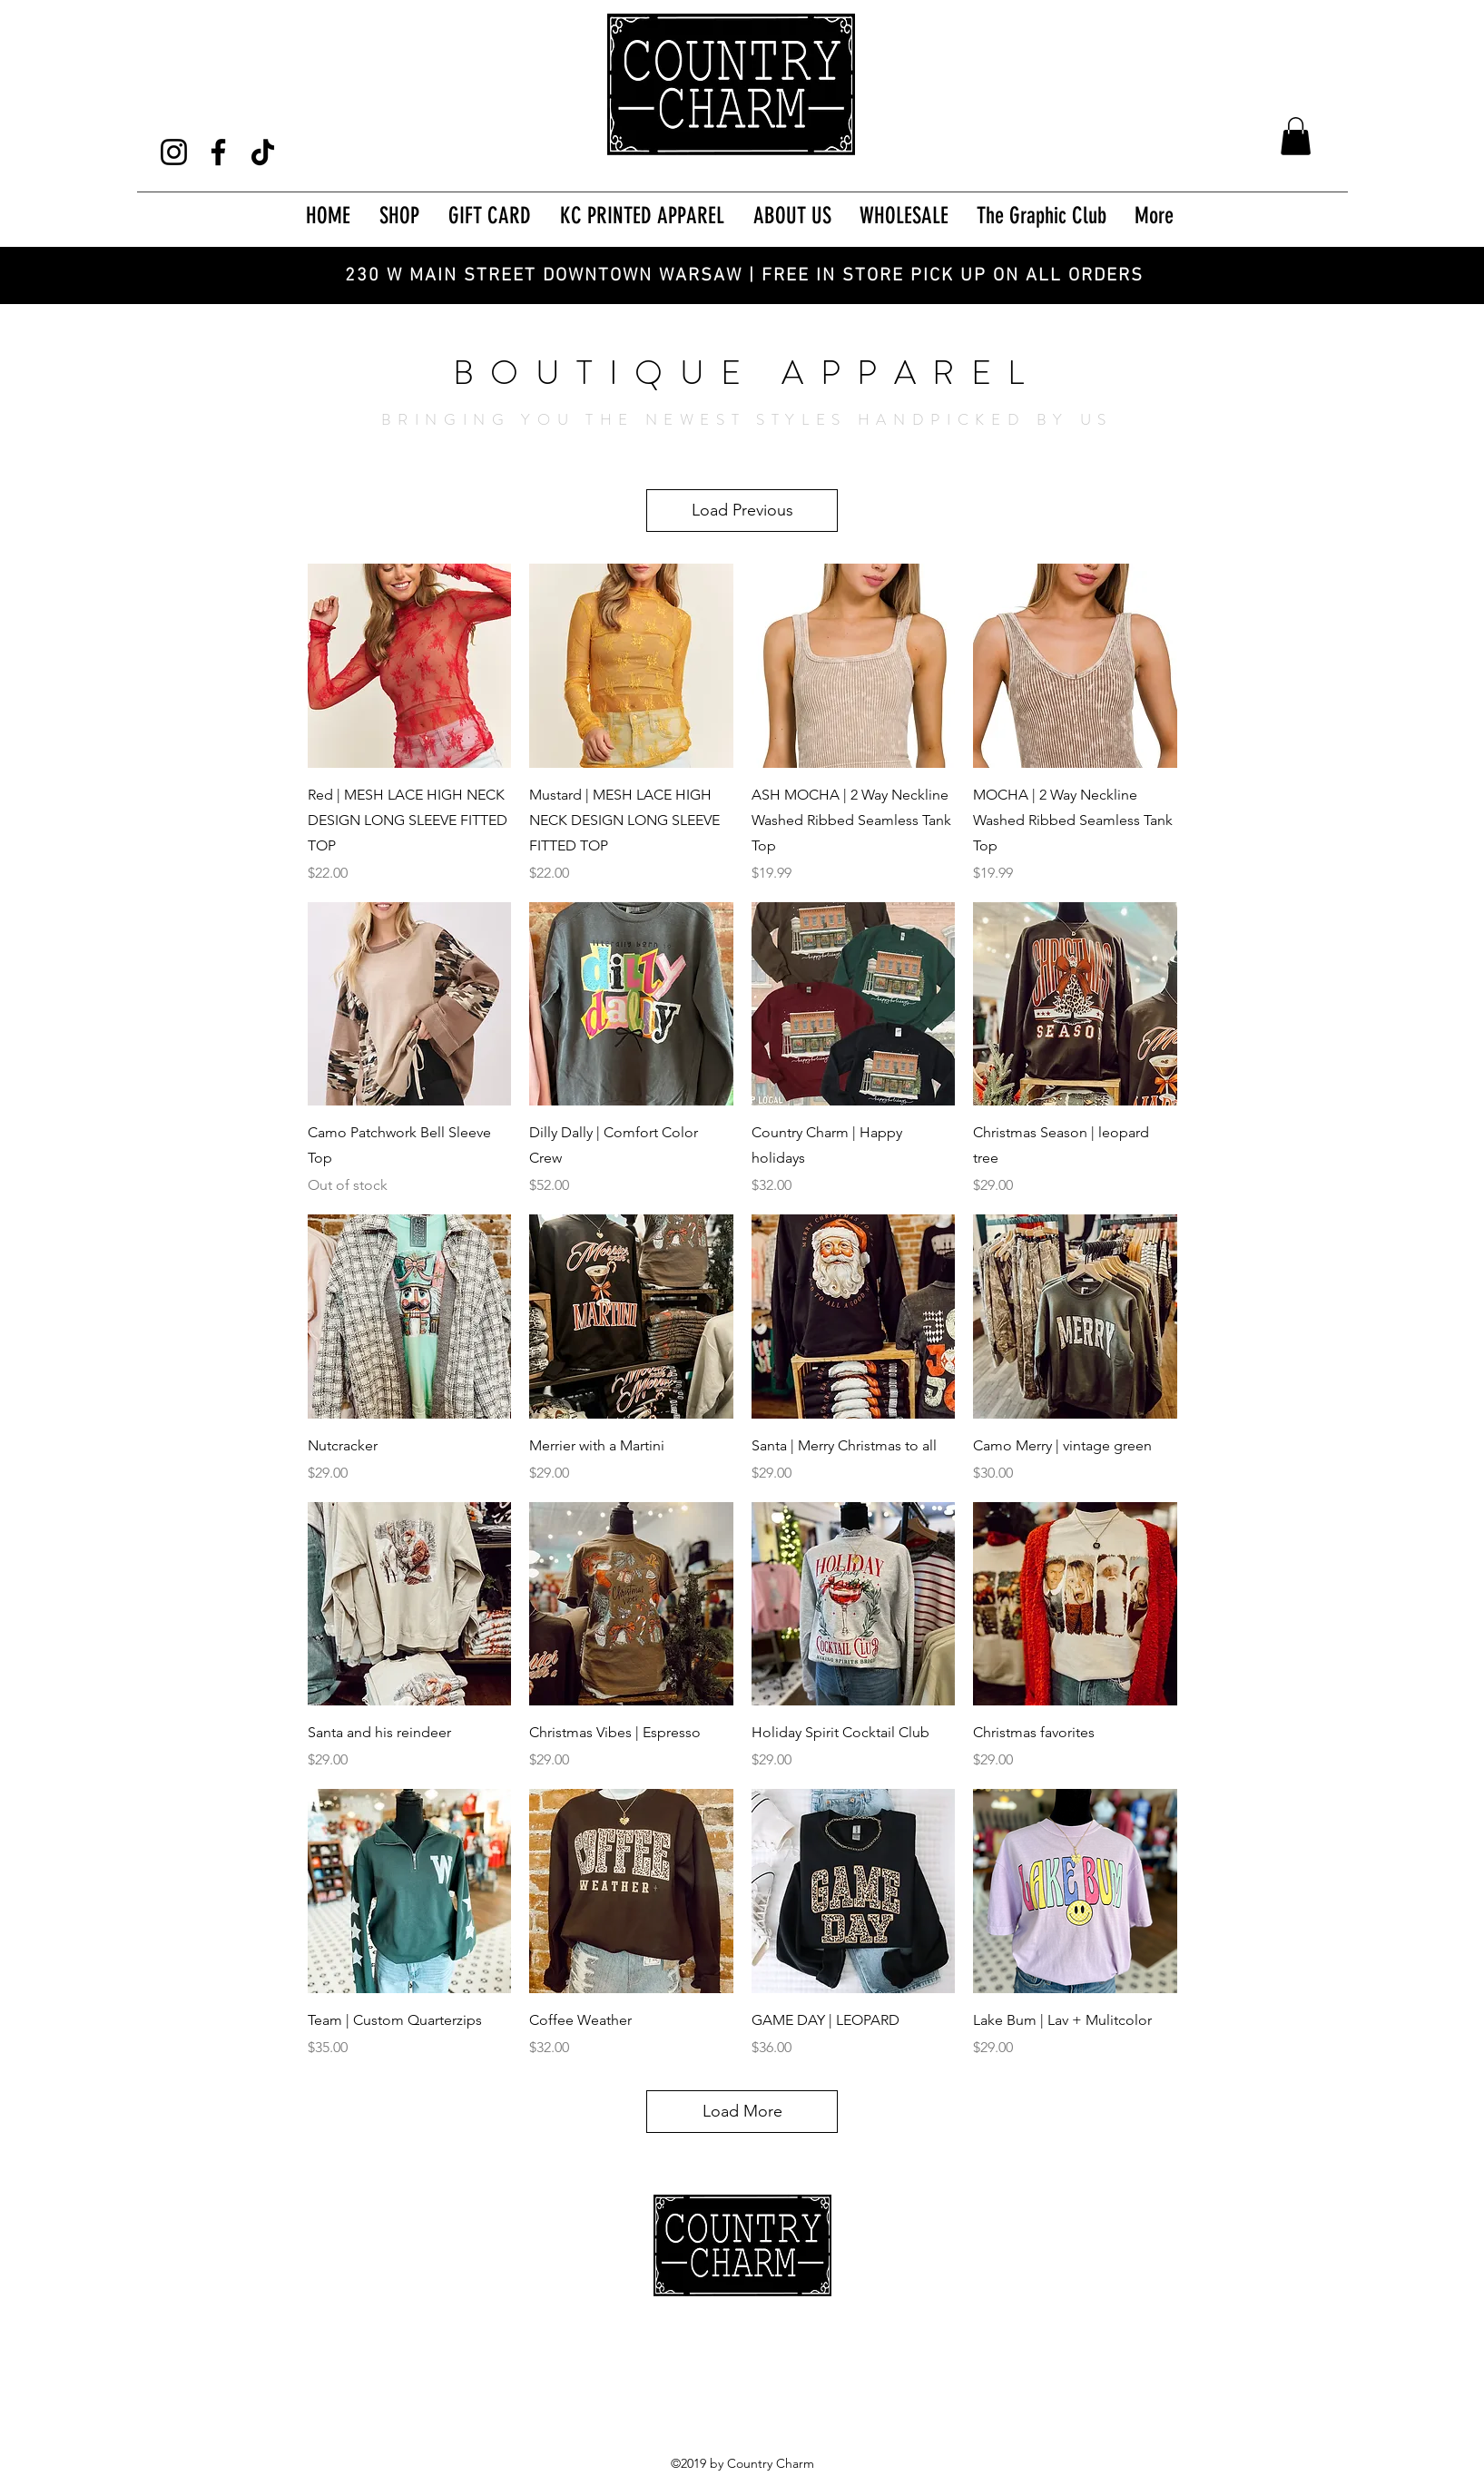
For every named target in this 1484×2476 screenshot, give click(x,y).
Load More (742, 2111)
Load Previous (742, 510)
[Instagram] (174, 152)
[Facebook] (218, 152)
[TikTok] (262, 152)
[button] (1296, 136)
